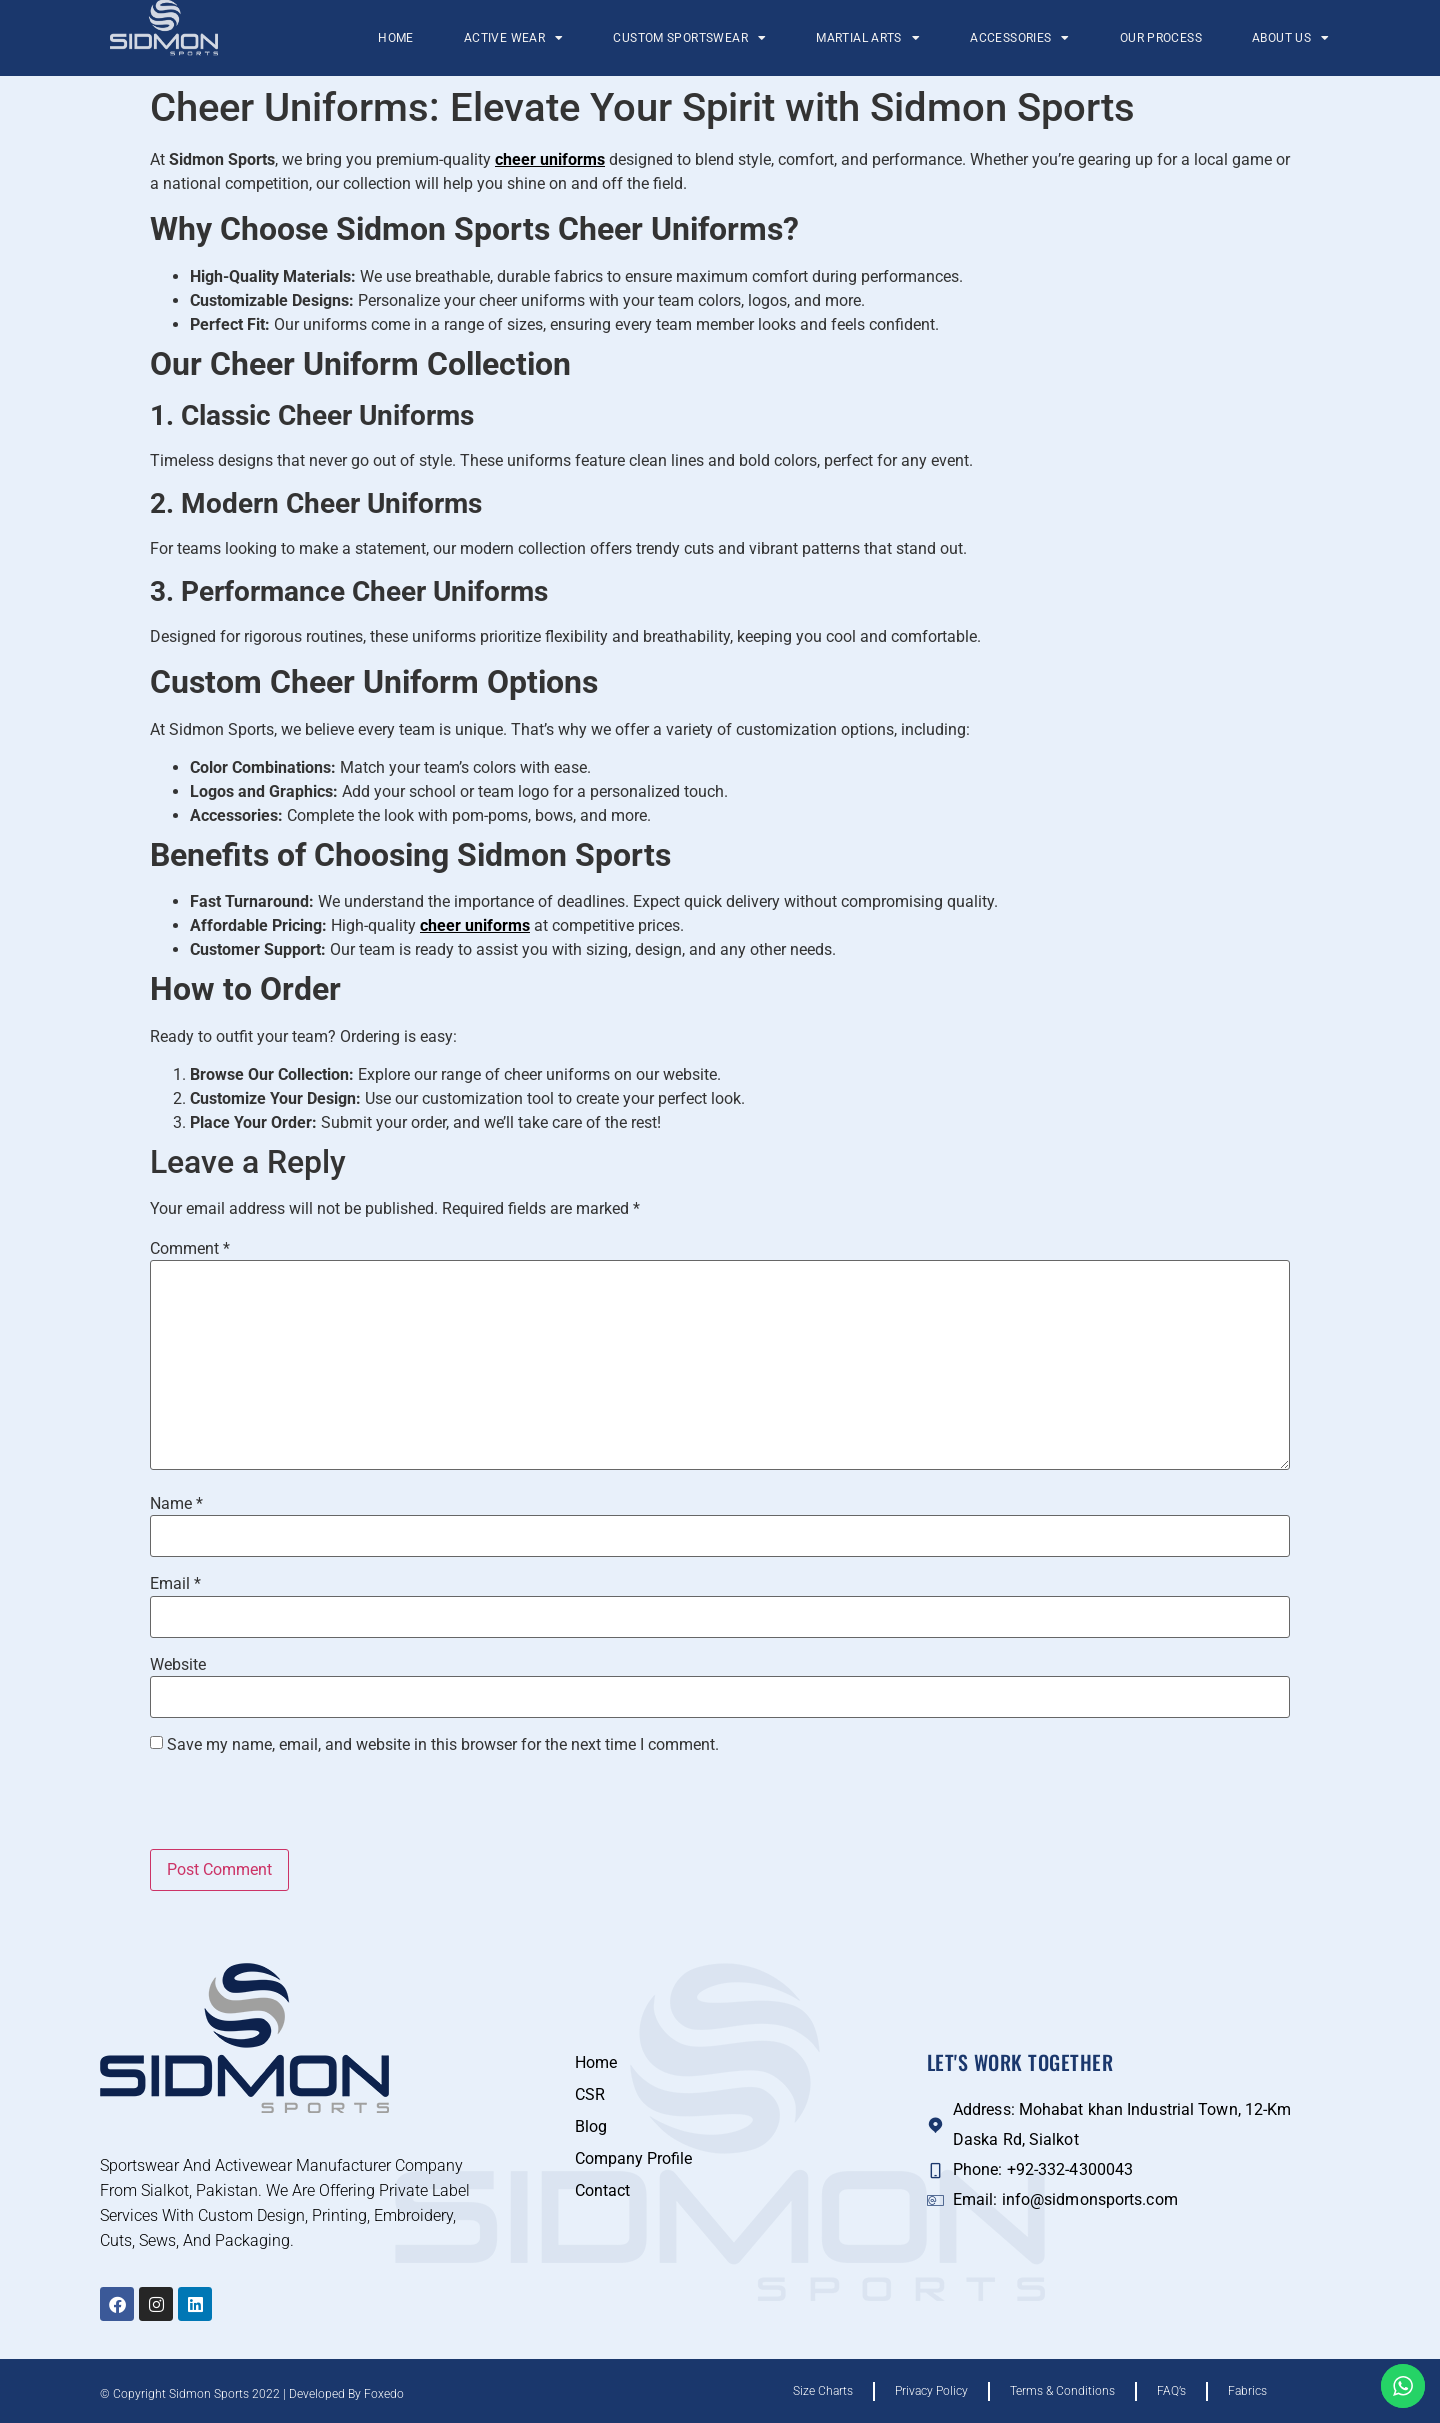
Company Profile (633, 2158)
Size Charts (823, 2391)
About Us (1290, 38)
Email (175, 1584)
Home (396, 38)
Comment (190, 1249)
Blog (591, 2126)
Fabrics (1247, 2391)
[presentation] (287, 1806)
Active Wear (514, 38)
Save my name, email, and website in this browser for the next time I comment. (443, 1745)
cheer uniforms (550, 159)
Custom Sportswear (689, 38)
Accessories (1020, 38)
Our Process (1161, 38)
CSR (590, 2094)
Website (178, 1665)
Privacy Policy (931, 2391)
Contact (602, 2190)
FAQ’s (1171, 2391)
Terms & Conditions (1062, 2391)
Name (176, 1504)
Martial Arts (868, 38)
